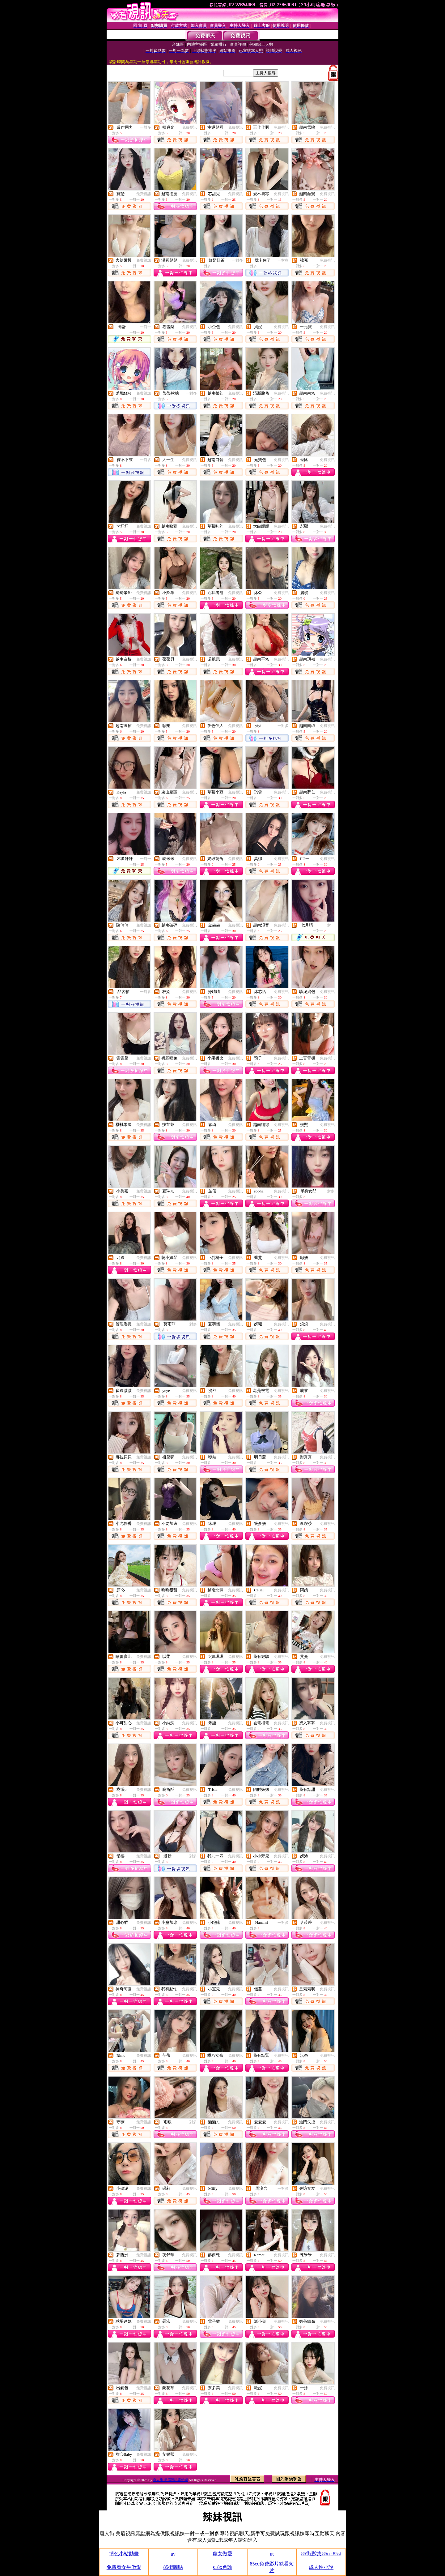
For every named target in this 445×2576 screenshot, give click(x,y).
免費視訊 (189, 127)
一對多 (145, 127)
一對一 (145, 327)
